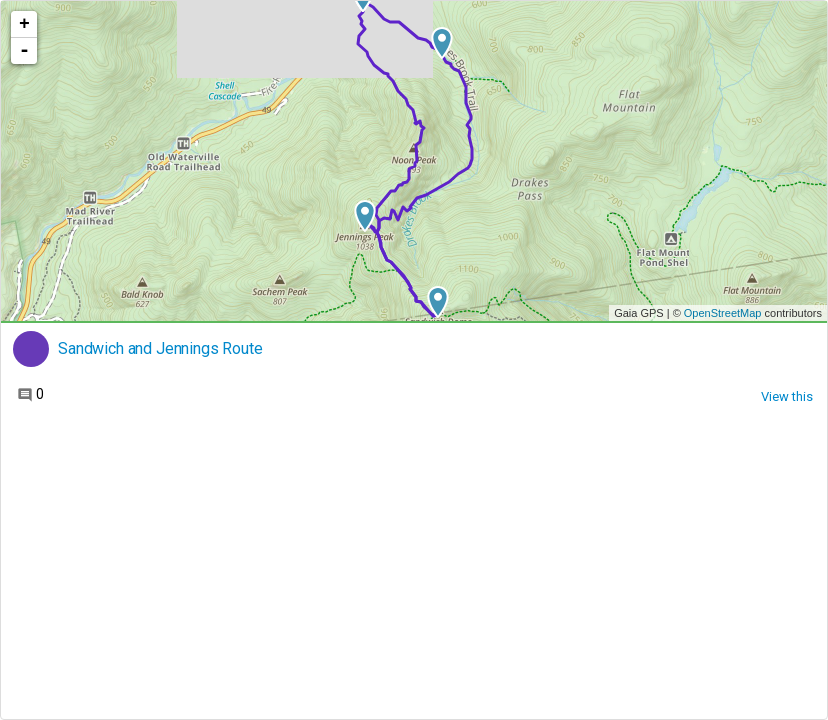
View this (787, 396)
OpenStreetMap (723, 313)
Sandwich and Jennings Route (160, 349)
